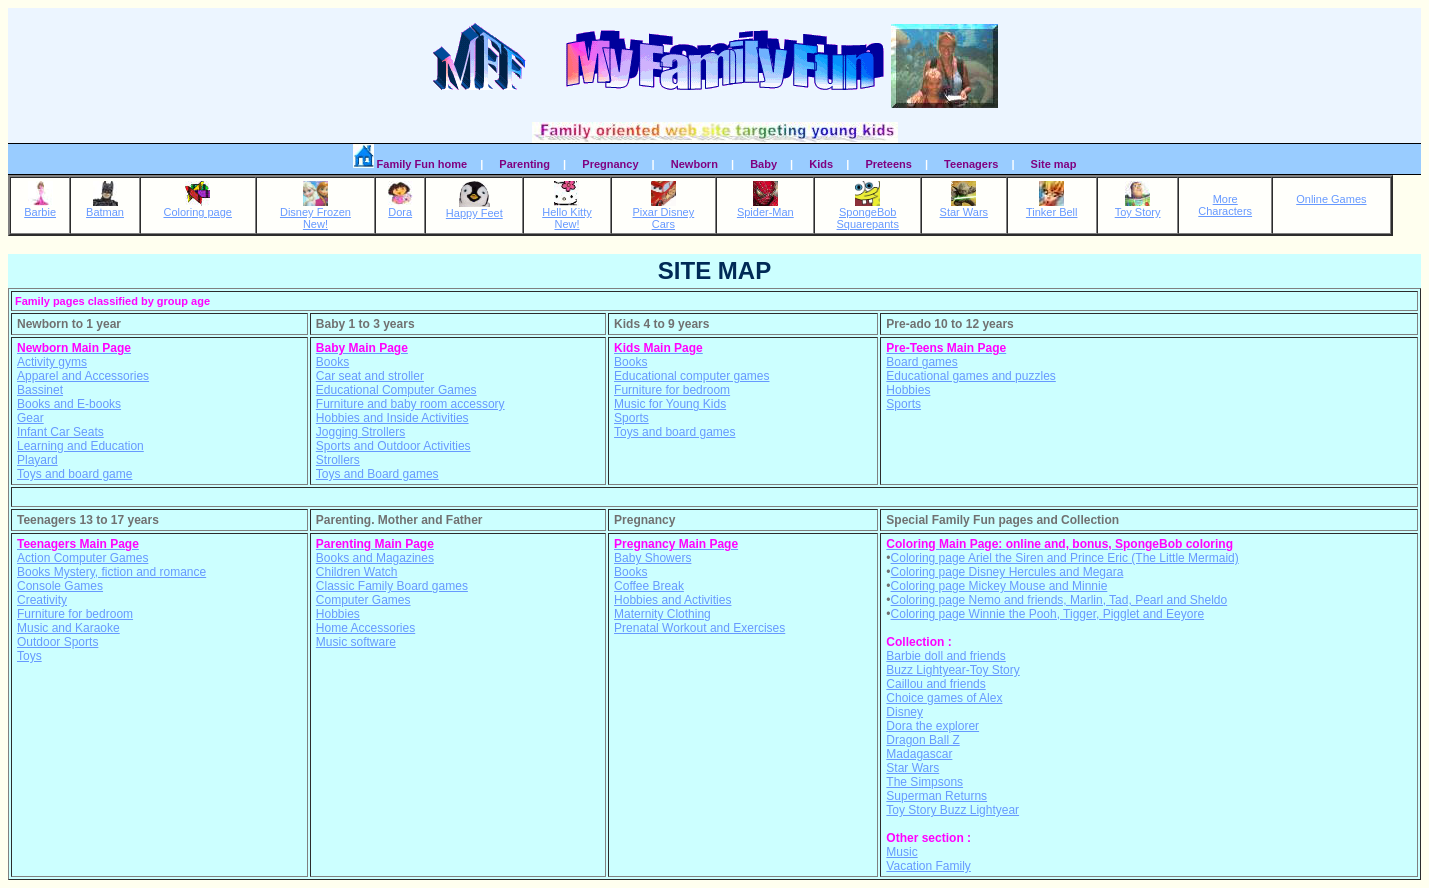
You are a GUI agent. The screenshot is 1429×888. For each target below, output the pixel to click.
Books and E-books (69, 404)
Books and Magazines (375, 558)
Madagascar (919, 754)
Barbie (40, 207)
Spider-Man (765, 207)
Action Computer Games (82, 558)
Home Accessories (365, 628)
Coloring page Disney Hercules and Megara (1007, 572)
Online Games (1331, 199)
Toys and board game (74, 474)
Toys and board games (674, 432)
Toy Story (1138, 207)
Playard (37, 460)
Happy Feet (474, 208)
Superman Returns (936, 796)
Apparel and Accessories (83, 376)
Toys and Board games (377, 474)
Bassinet (40, 390)
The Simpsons (924, 782)
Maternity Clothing (662, 614)
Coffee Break (649, 586)
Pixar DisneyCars (663, 213)
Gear (30, 418)
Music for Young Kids (670, 404)
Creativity (42, 600)
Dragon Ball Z (922, 740)
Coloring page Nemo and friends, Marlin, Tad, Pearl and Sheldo (1059, 600)
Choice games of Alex (944, 698)
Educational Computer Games (396, 390)
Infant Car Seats (60, 432)
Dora (400, 207)
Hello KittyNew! (567, 213)
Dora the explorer (932, 726)
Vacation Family (928, 866)
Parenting (524, 164)
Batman (105, 207)
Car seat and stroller (370, 376)
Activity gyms (52, 362)
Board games (921, 362)
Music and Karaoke (68, 628)
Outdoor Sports (57, 642)
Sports (631, 418)
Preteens (888, 164)
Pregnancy (610, 164)
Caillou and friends (935, 684)
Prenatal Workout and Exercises (699, 628)
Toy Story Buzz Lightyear (952, 810)
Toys (29, 656)
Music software (356, 642)
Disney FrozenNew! (315, 213)
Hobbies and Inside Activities (392, 418)
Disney (904, 712)
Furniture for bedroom (672, 390)
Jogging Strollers (360, 432)
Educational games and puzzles (970, 376)
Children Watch (357, 572)
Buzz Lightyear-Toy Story (952, 670)
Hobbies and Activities (672, 600)
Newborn (694, 164)
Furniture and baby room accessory (410, 404)
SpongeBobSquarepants (868, 213)
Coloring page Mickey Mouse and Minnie (999, 586)
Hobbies (908, 390)
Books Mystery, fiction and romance (111, 572)
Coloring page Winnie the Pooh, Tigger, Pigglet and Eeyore (1048, 614)
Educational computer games (691, 376)
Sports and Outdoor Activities (393, 446)
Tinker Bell (1052, 207)
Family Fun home (410, 160)
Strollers (338, 460)
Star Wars (964, 207)
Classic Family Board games (392, 586)
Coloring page (197, 207)
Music (901, 852)
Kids (821, 164)
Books (332, 362)
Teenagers (971, 164)
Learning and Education (80, 446)
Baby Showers (652, 558)
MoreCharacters (1225, 205)
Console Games (60, 586)
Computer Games (363, 600)
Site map (1054, 164)
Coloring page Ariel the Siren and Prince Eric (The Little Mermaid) (1065, 558)
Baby (763, 164)
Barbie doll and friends (945, 656)
